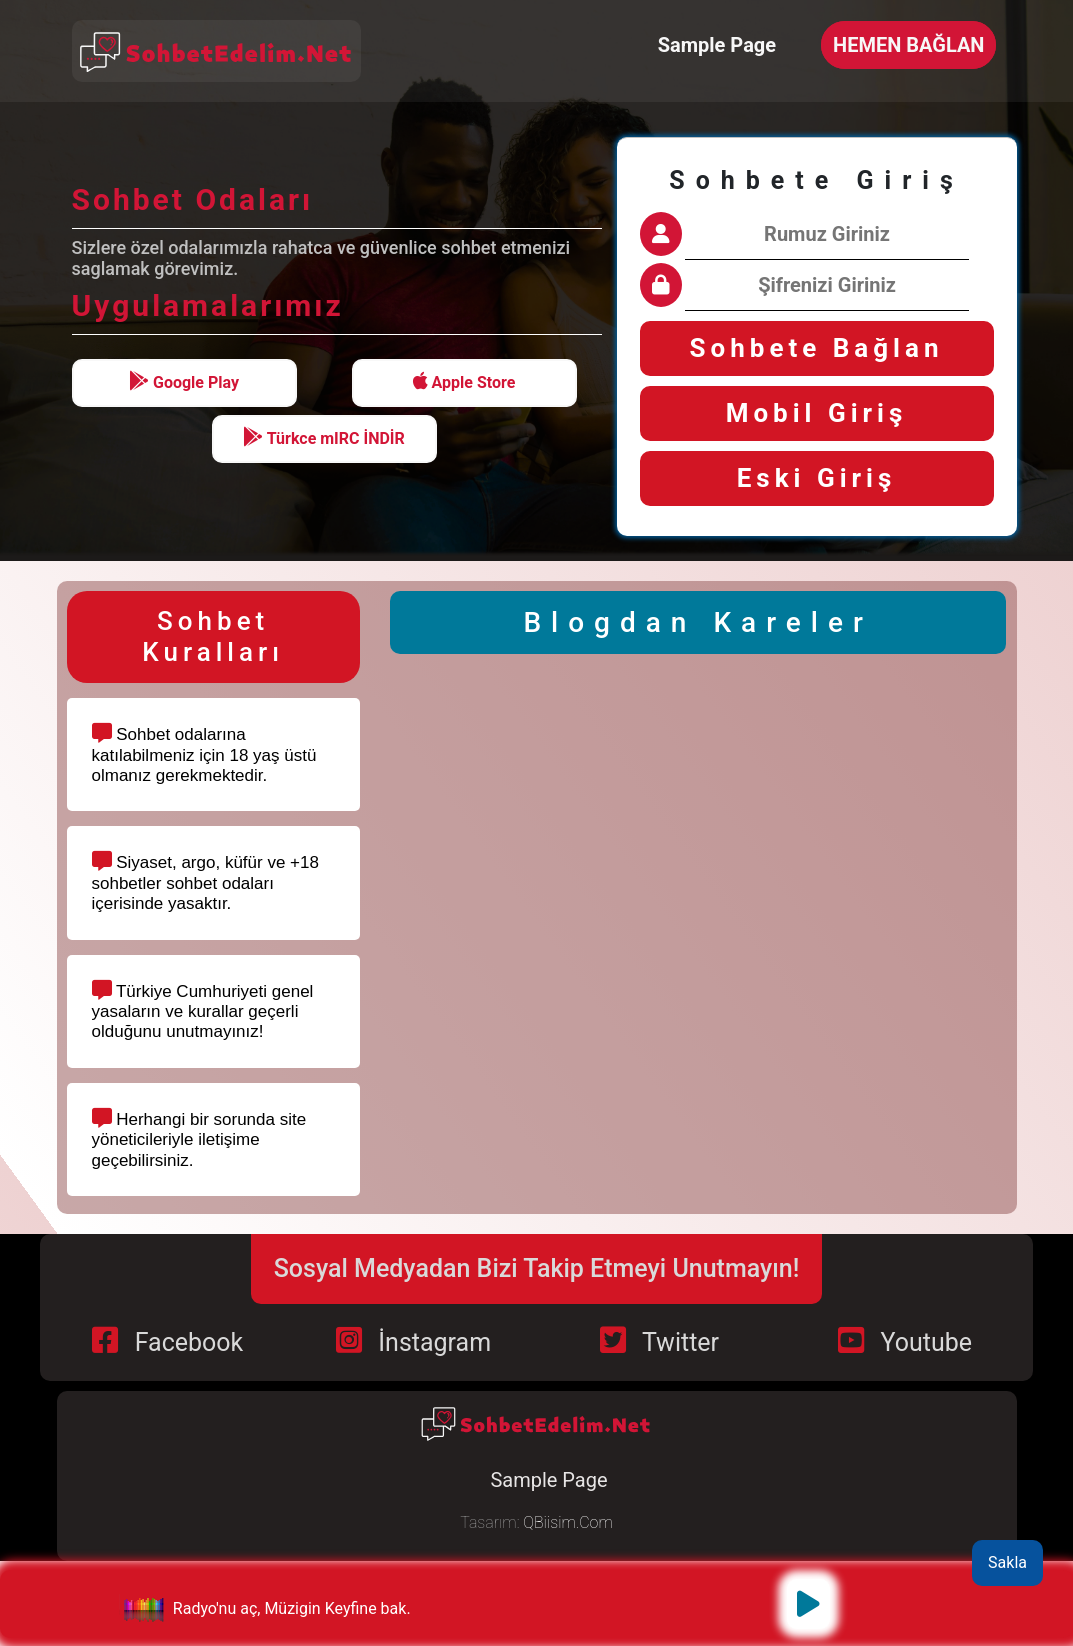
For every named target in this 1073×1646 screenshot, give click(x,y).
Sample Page (717, 45)
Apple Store (464, 381)
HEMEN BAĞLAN (908, 45)
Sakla (1007, 1562)
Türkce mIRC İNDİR (324, 437)
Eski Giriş (817, 478)
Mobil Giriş (817, 413)
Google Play (184, 381)
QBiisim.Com (567, 1522)
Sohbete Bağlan (817, 348)
